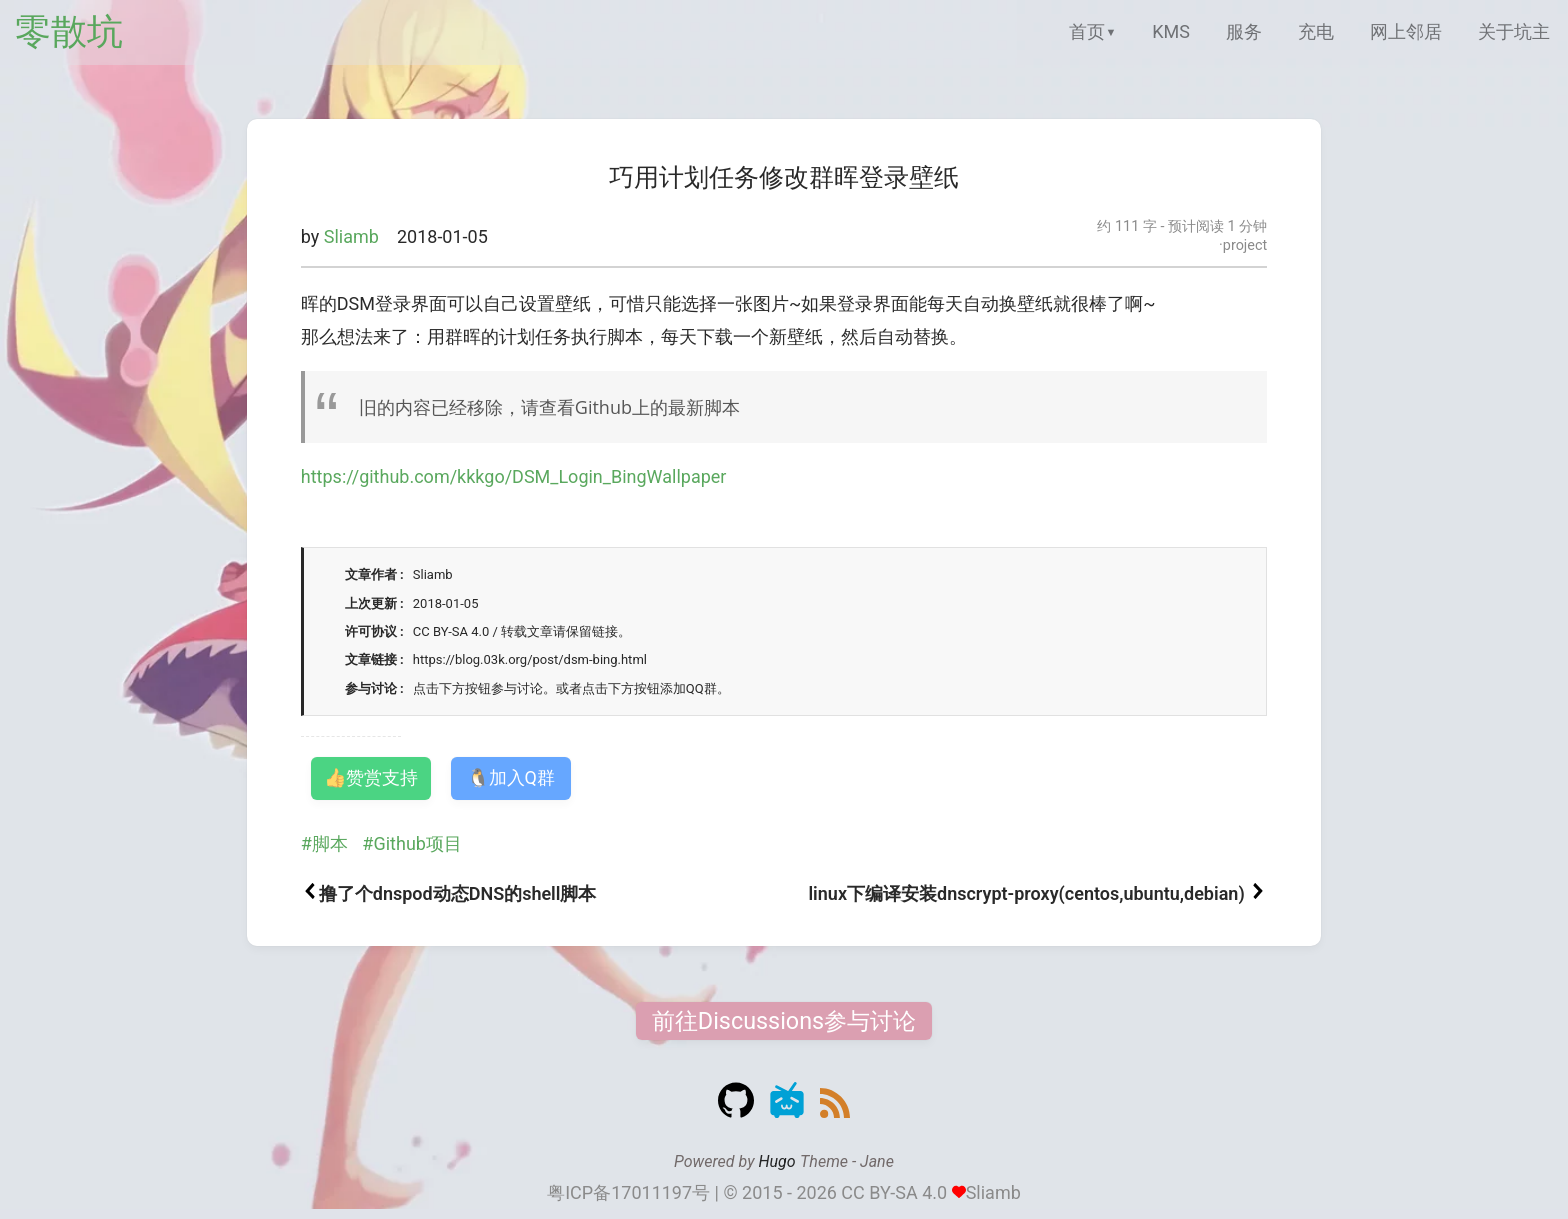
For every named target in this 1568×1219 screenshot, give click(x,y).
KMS (1171, 31)
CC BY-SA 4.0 (894, 1192)
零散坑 (69, 32)
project (1245, 245)
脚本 (330, 843)
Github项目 (417, 843)
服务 (1244, 31)
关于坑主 (1514, 31)
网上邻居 (1406, 31)
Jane (877, 1161)
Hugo (776, 1161)
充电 (1316, 31)
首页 (1087, 31)
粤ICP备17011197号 (628, 1192)
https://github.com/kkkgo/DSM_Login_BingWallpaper (514, 476)
